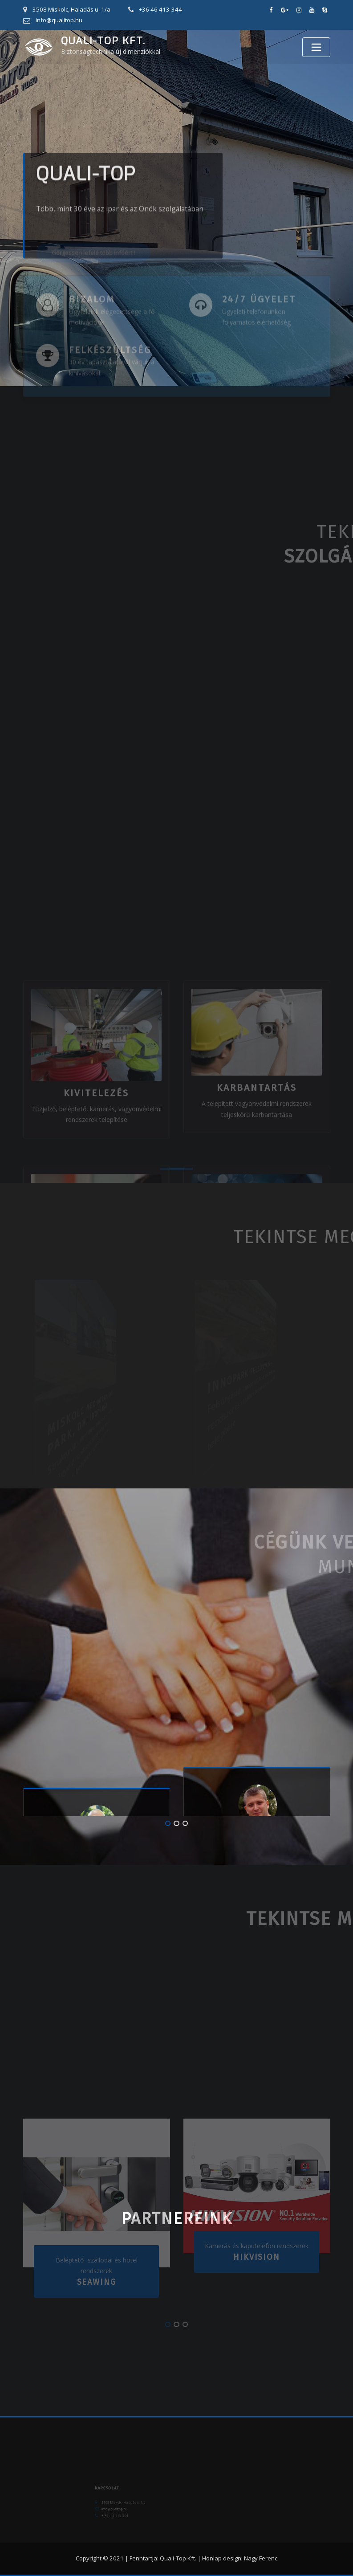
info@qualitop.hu (59, 20)
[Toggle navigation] (316, 47)
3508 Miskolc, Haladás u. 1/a (71, 9)
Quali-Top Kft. (103, 40)
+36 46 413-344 (160, 9)
